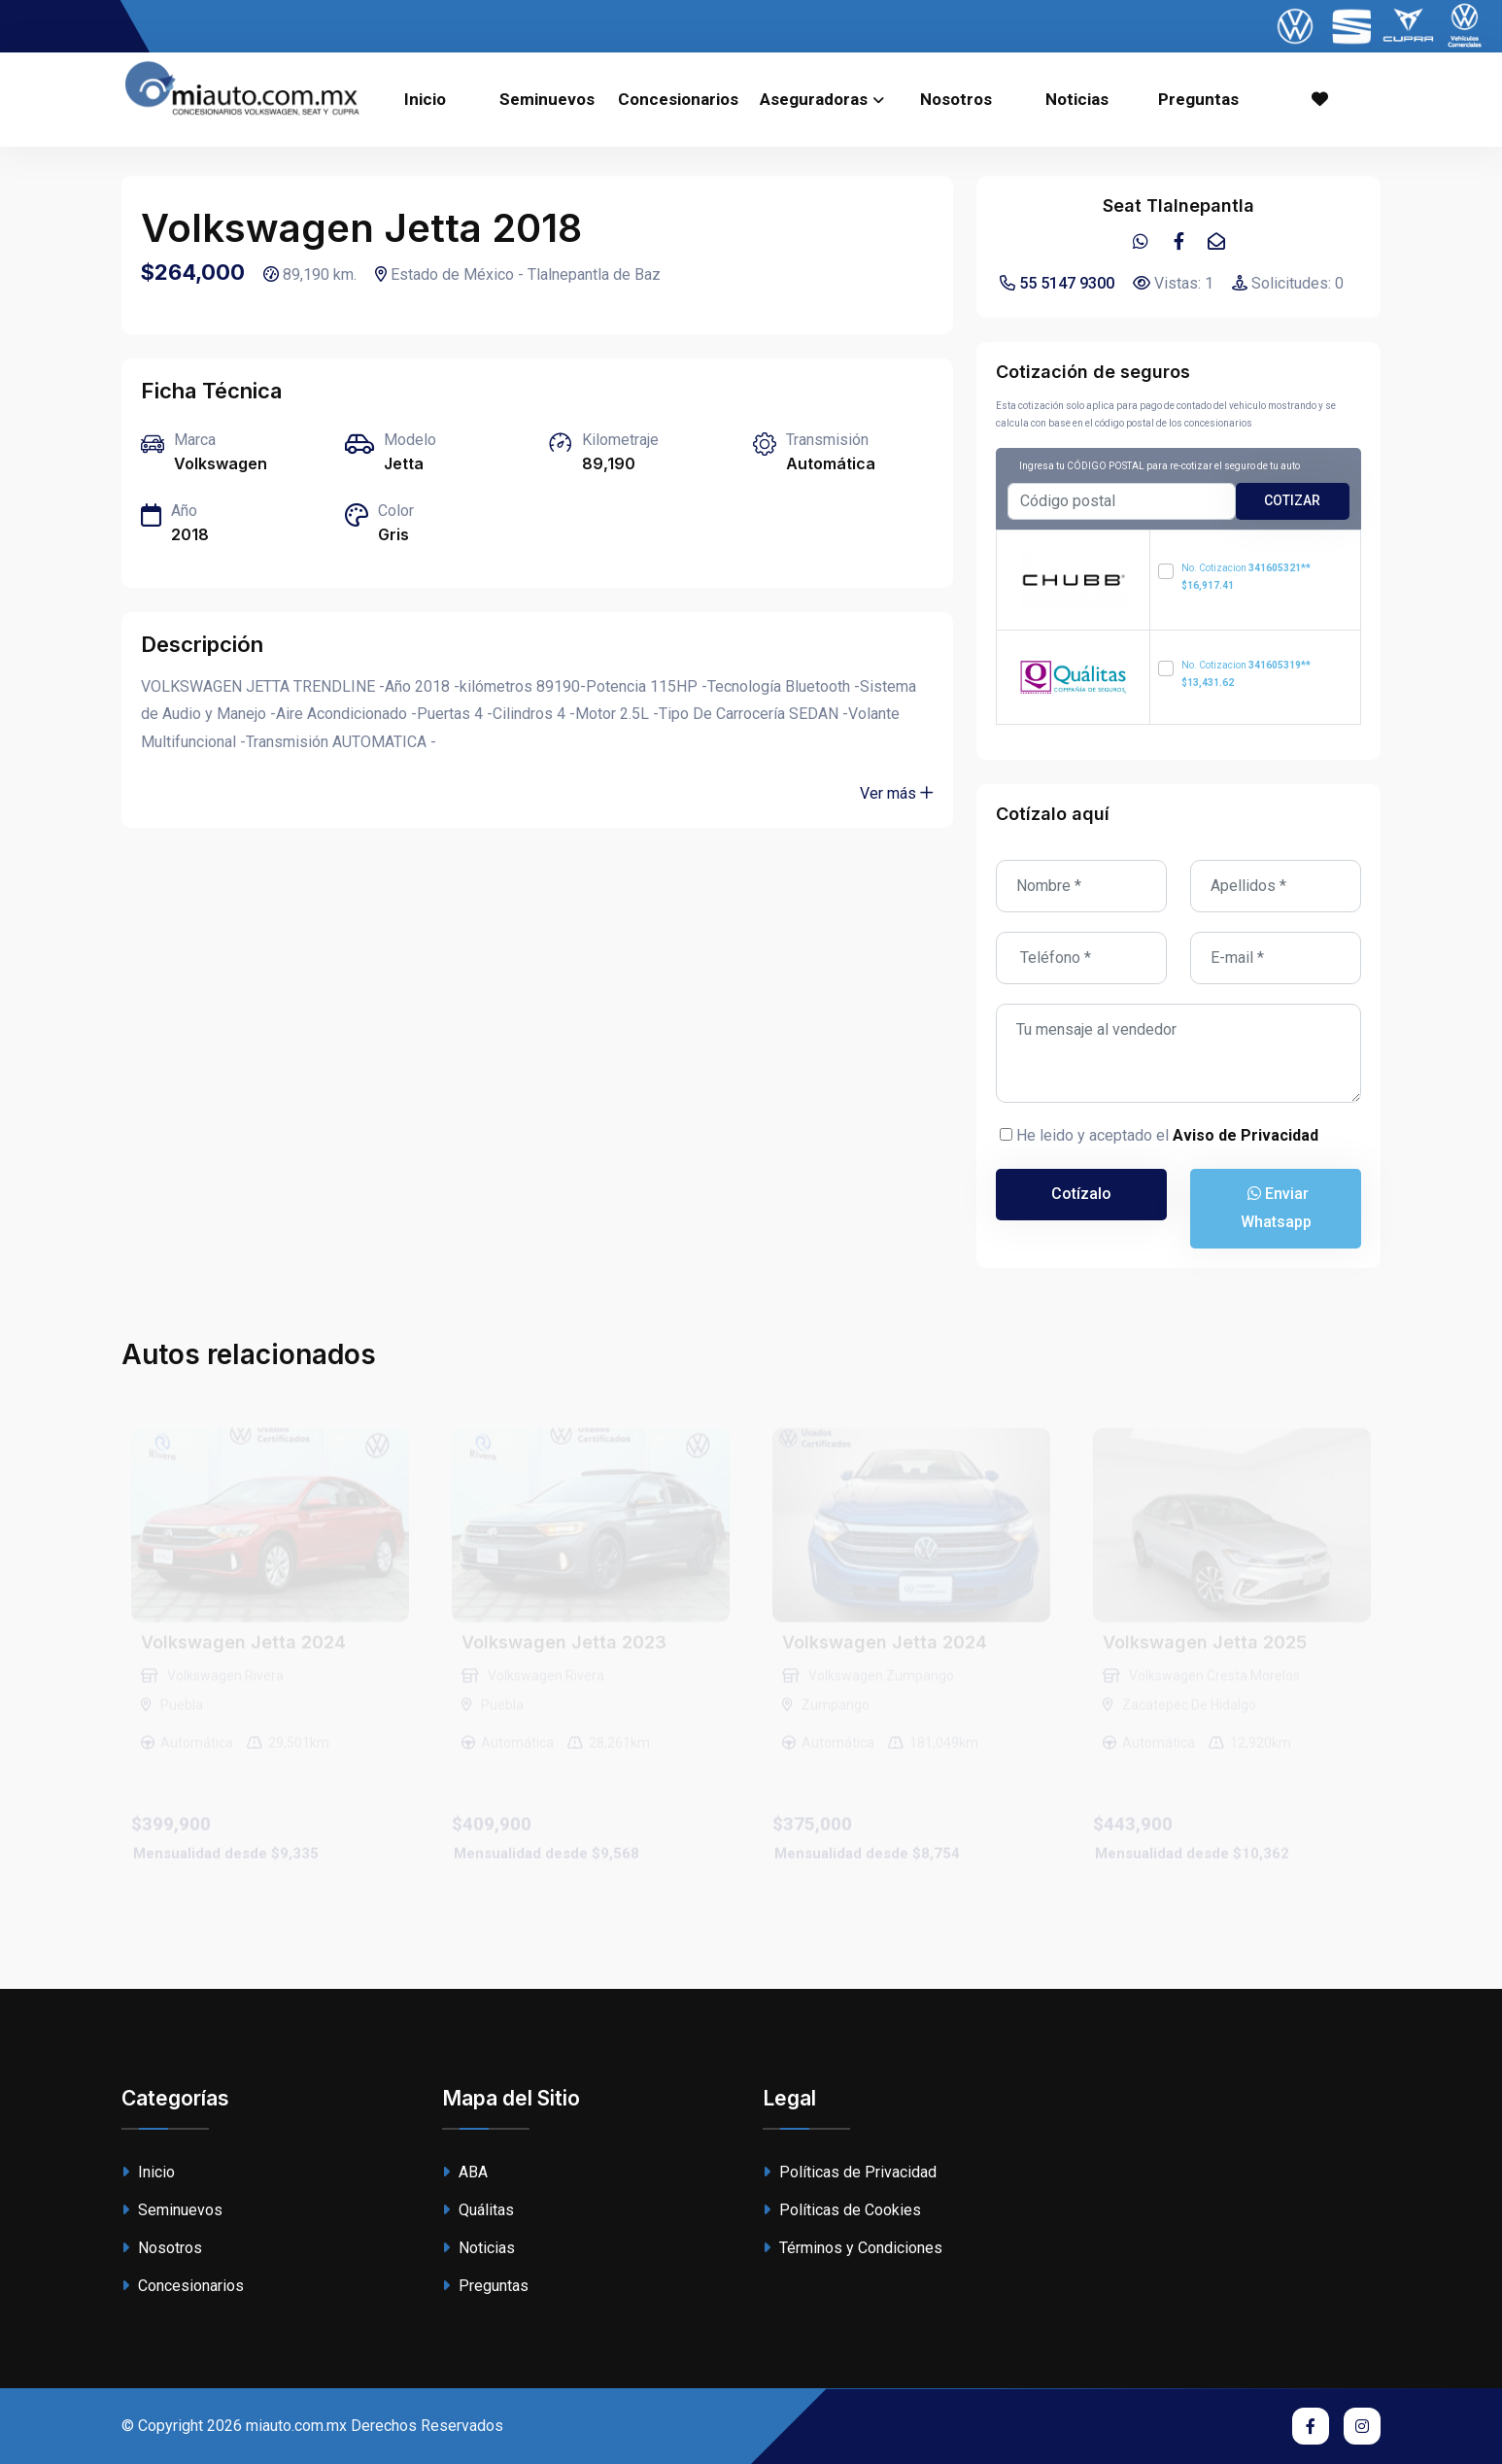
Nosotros (956, 99)
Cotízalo (1081, 1193)
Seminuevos (547, 99)
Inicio (425, 99)
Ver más (897, 793)
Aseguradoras (814, 99)
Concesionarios (678, 99)
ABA (465, 2172)
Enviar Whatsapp (1276, 1207)
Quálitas (478, 2210)
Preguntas (1198, 99)
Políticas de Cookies (842, 2210)
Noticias (1077, 99)
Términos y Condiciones (852, 2248)
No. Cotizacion (1246, 577)
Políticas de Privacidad (850, 2172)
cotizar (1292, 500)
